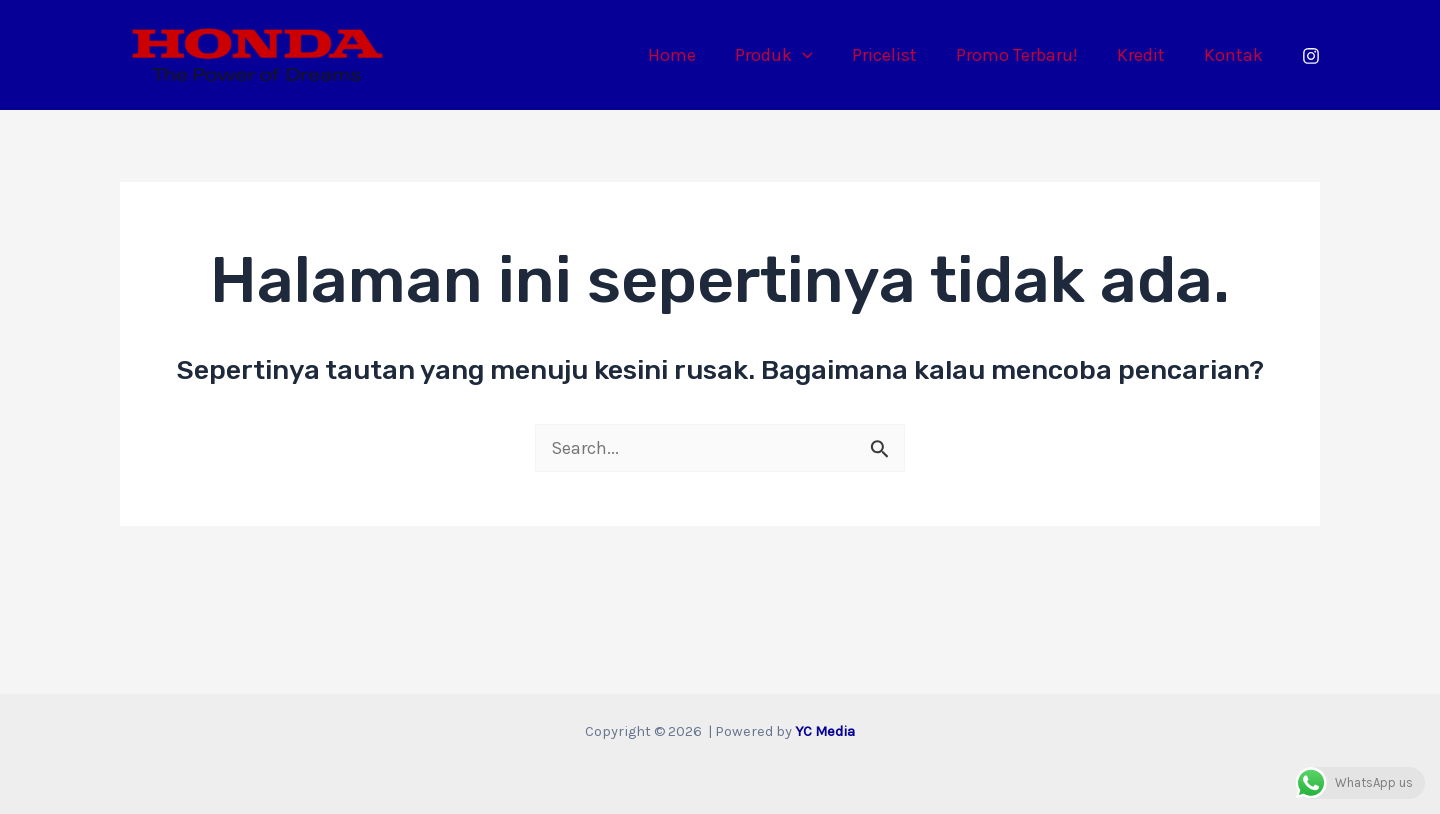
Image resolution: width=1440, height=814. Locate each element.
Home (688, 55)
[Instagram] (1311, 56)
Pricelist (894, 55)
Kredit (1145, 55)
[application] (815, 55)
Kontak (1234, 55)
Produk (787, 55)
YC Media (825, 731)
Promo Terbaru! (1024, 55)
